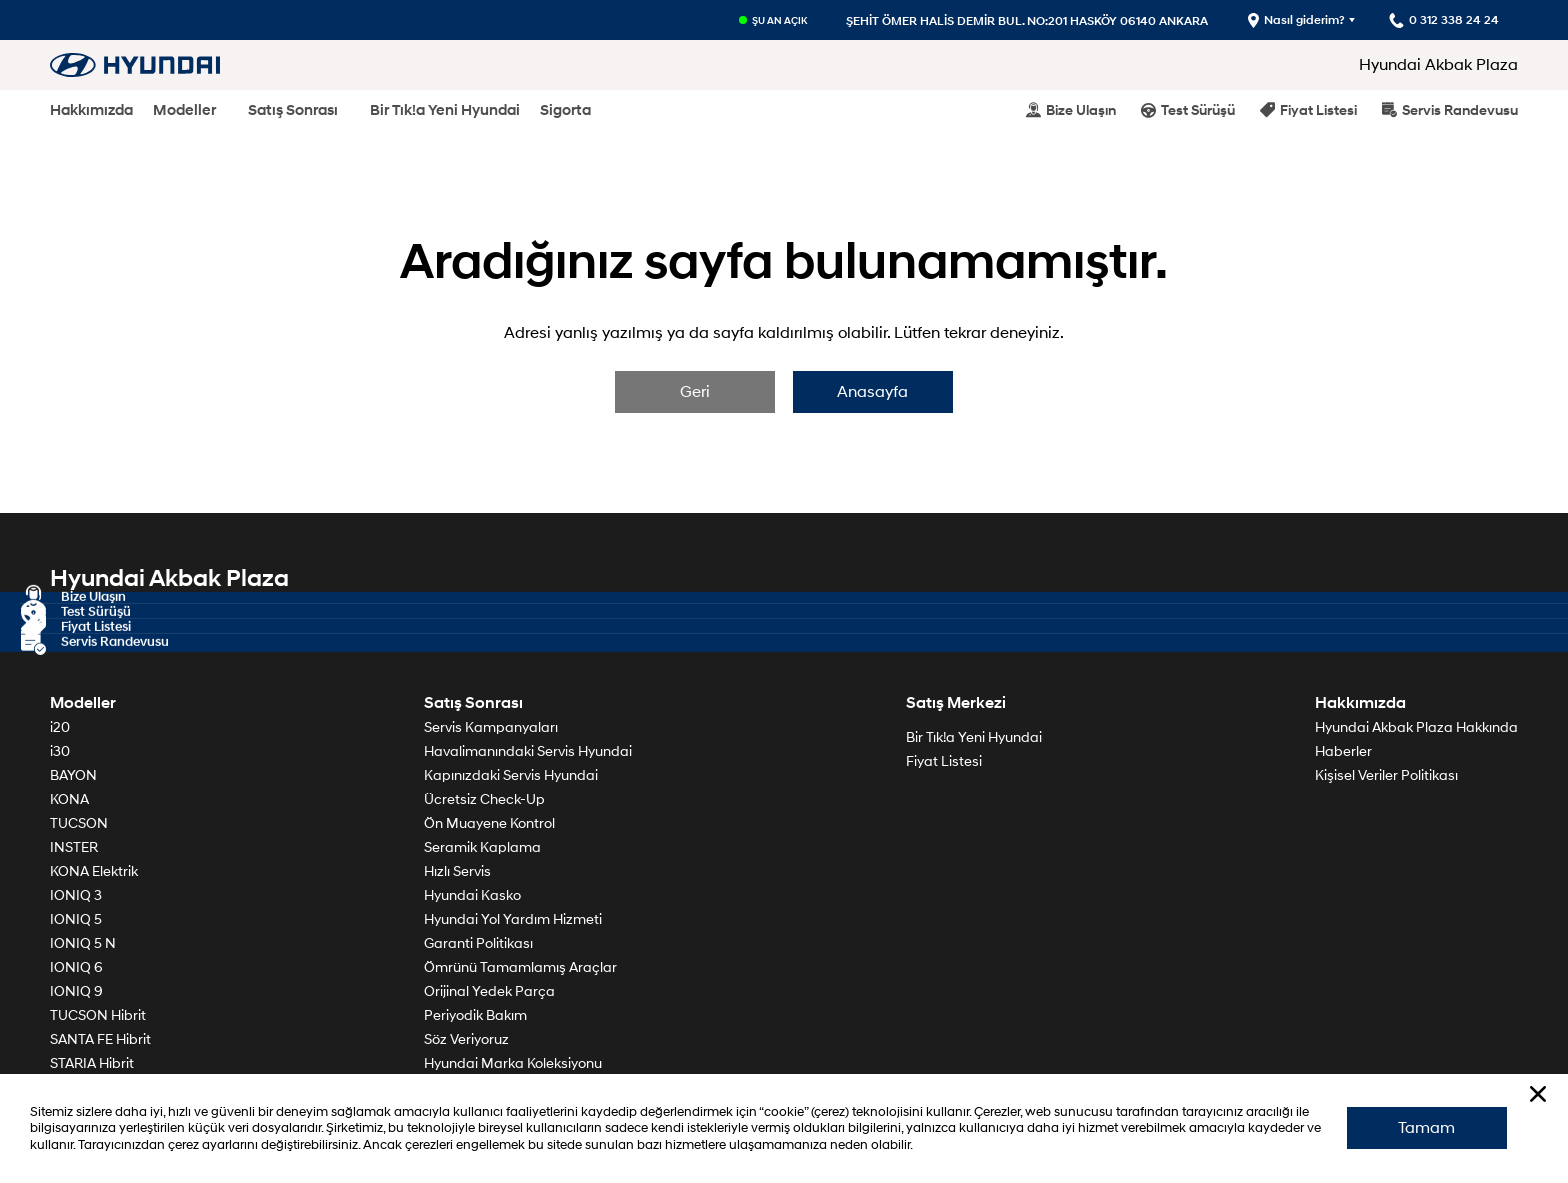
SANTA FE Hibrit (100, 1041)
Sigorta (565, 110)
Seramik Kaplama (482, 849)
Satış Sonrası (293, 110)
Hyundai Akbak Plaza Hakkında (1416, 729)
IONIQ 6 (76, 969)
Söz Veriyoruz (466, 1041)
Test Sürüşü (1188, 109)
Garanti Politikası (478, 945)
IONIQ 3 (76, 897)
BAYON (73, 777)
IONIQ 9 (76, 993)
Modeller (184, 110)
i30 (60, 753)
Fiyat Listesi (1308, 109)
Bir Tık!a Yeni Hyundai (445, 110)
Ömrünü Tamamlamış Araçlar (520, 969)
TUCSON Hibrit (98, 1017)
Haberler (1343, 753)
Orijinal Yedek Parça (489, 993)
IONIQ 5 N (83, 945)
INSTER (74, 849)
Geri (694, 394)
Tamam (1425, 1126)
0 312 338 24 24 (1457, 643)
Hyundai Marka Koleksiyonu (513, 1065)
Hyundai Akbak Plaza (1438, 65)
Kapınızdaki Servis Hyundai (511, 777)
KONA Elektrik (94, 873)
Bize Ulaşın (1071, 109)
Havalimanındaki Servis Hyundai (528, 753)
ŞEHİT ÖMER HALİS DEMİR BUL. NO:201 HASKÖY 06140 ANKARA (1025, 20)
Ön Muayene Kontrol (489, 825)
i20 (60, 729)
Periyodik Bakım (475, 1017)
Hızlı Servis (457, 873)
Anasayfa (874, 394)
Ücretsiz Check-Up (484, 801)
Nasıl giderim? (1294, 20)
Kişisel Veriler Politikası (1386, 777)
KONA (69, 801)
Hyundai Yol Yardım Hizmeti (513, 921)
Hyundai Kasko (472, 897)
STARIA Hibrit (92, 1065)
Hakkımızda (91, 110)
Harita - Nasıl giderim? (1435, 623)
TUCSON (79, 825)
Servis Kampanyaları (491, 729)
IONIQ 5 (76, 921)
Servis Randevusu (1450, 109)
